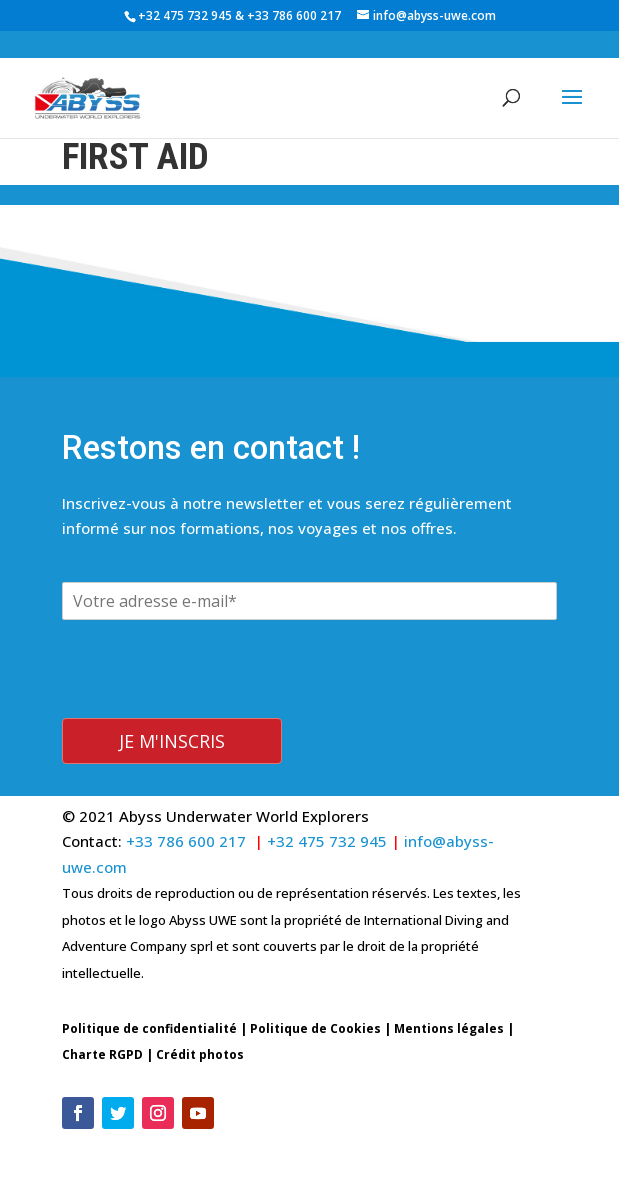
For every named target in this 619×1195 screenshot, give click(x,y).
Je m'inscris (172, 741)
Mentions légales (449, 1028)
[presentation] (214, 705)
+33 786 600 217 (295, 15)
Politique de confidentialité (149, 1028)
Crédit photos (200, 1054)
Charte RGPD (102, 1054)
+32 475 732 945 (185, 15)
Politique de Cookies (315, 1028)
